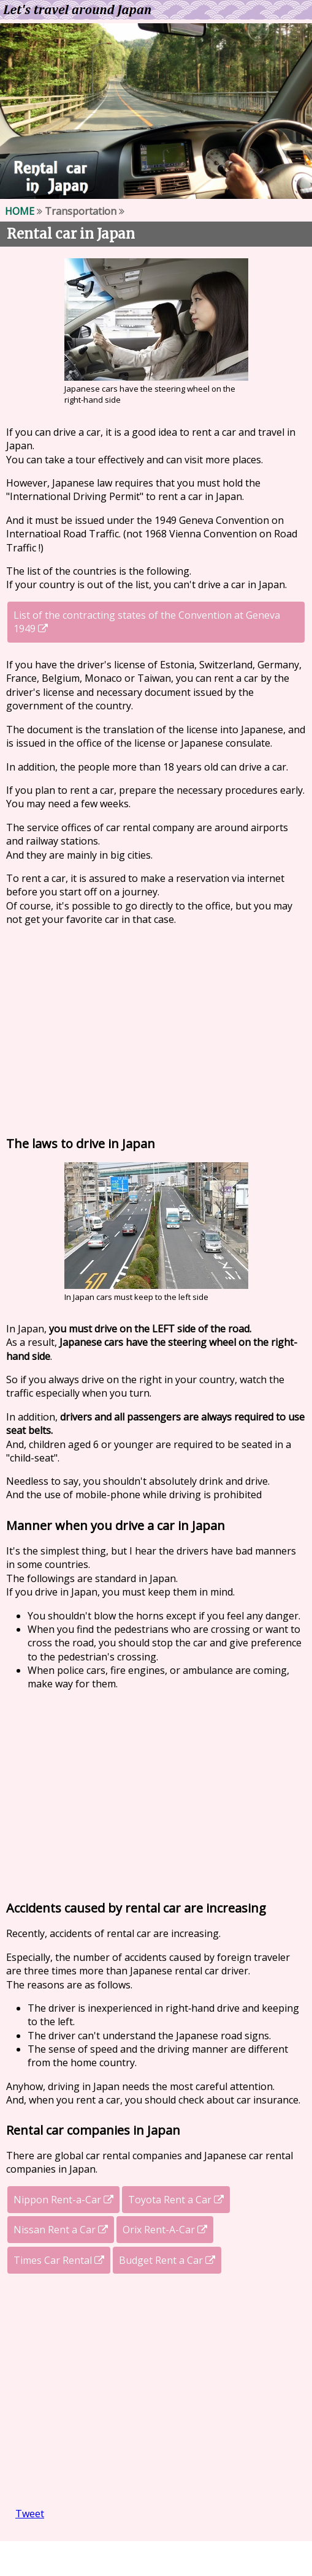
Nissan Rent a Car (60, 2230)
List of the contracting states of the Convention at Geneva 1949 (146, 621)
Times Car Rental (58, 2260)
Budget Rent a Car (167, 2260)
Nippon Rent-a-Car (63, 2199)
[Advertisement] (156, 1028)
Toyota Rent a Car (176, 2199)
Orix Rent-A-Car (165, 2230)
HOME (19, 211)
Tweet (29, 2513)
